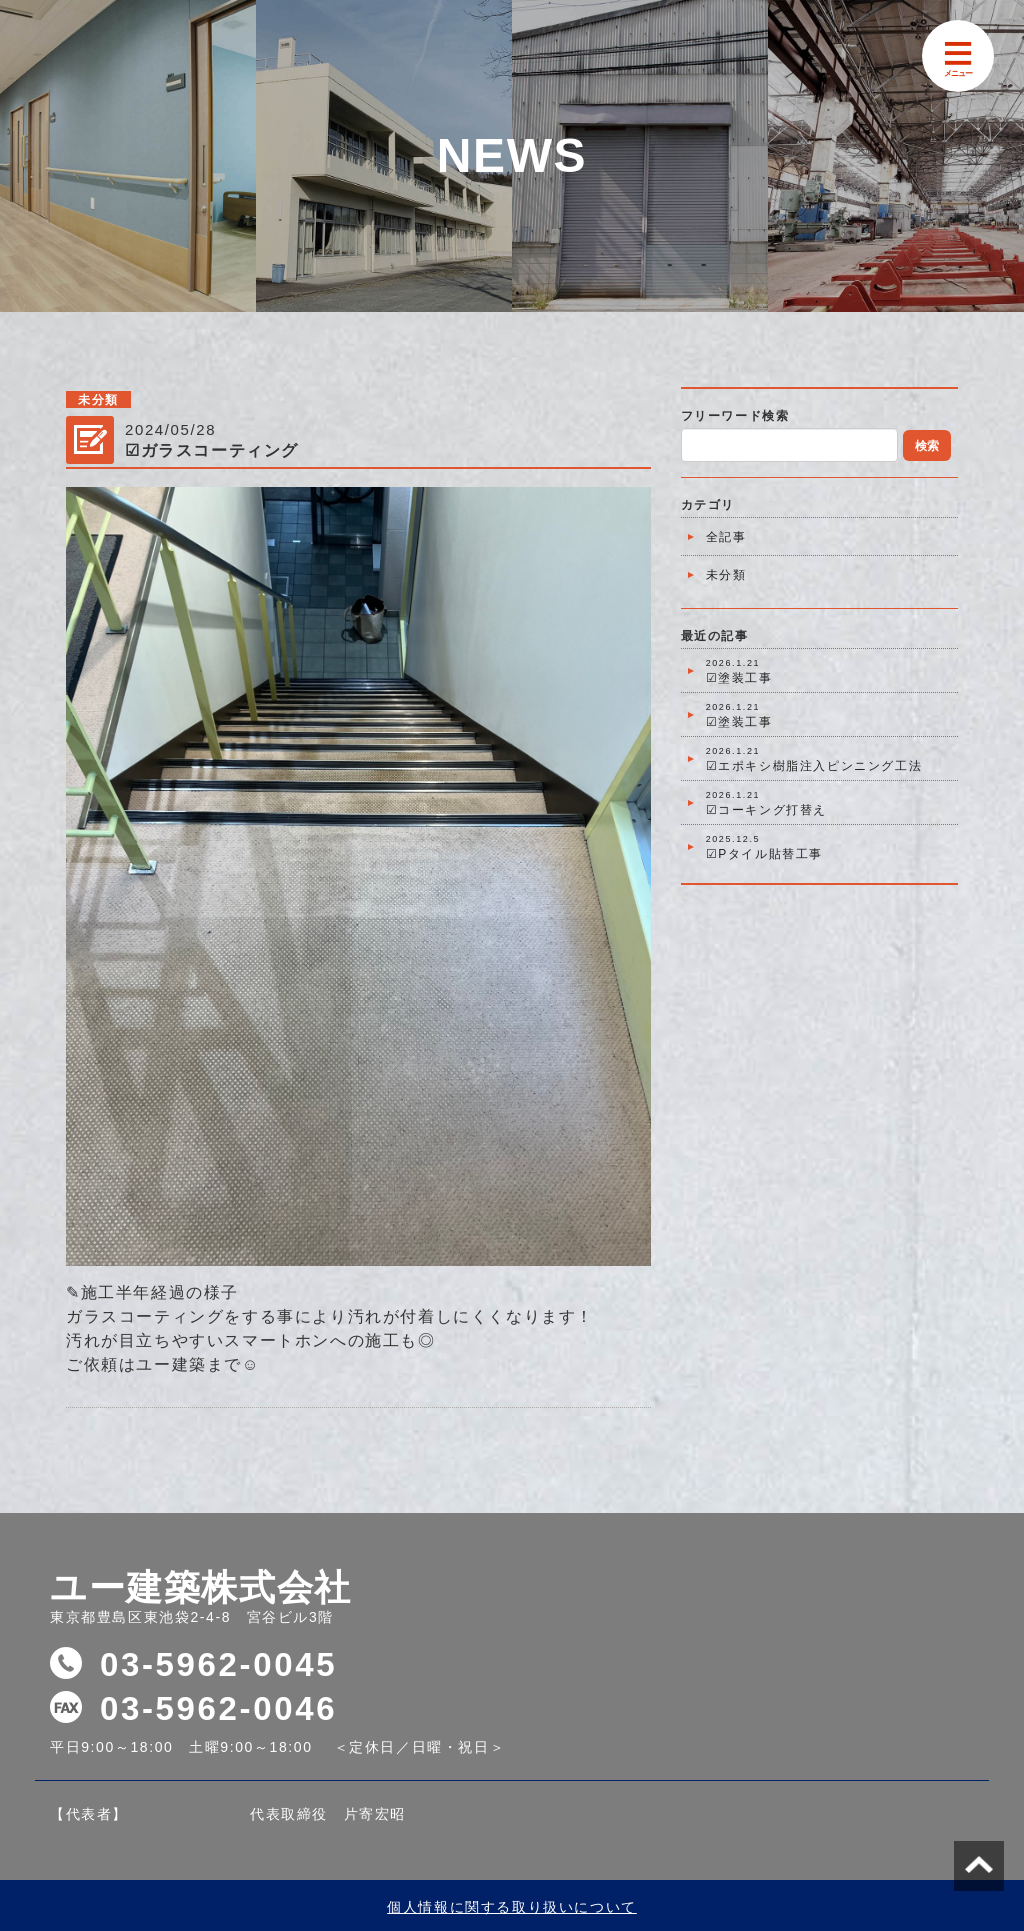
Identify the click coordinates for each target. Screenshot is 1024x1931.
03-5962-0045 (218, 1664)
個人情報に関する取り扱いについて (512, 1907)
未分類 (726, 575)
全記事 (726, 537)
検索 (927, 446)
